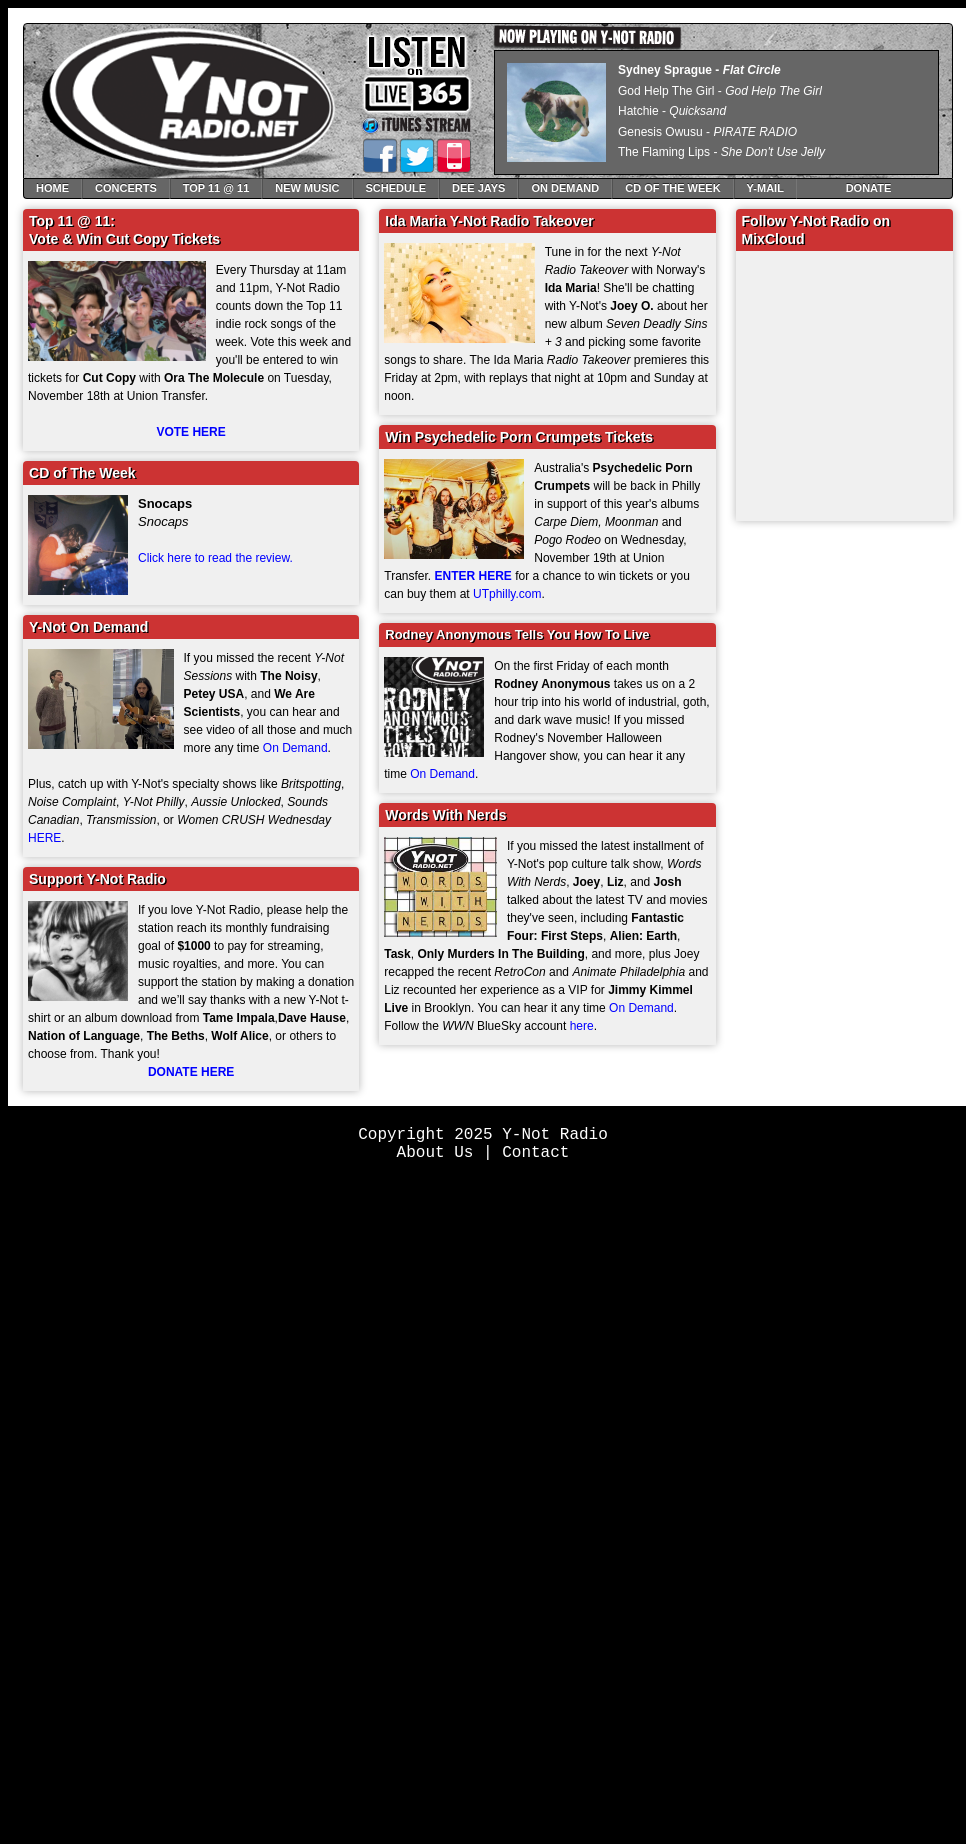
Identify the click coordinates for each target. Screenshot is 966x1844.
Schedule (396, 188)
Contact (535, 1153)
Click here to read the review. (215, 558)
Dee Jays (478, 188)
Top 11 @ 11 (216, 188)
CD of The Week (672, 188)
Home (52, 188)
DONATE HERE (191, 1072)
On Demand (565, 188)
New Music (307, 188)
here (582, 1026)
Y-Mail (765, 188)
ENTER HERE (473, 576)
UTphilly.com (507, 594)
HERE (44, 838)
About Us (435, 1153)
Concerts (126, 188)
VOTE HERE (190, 432)
